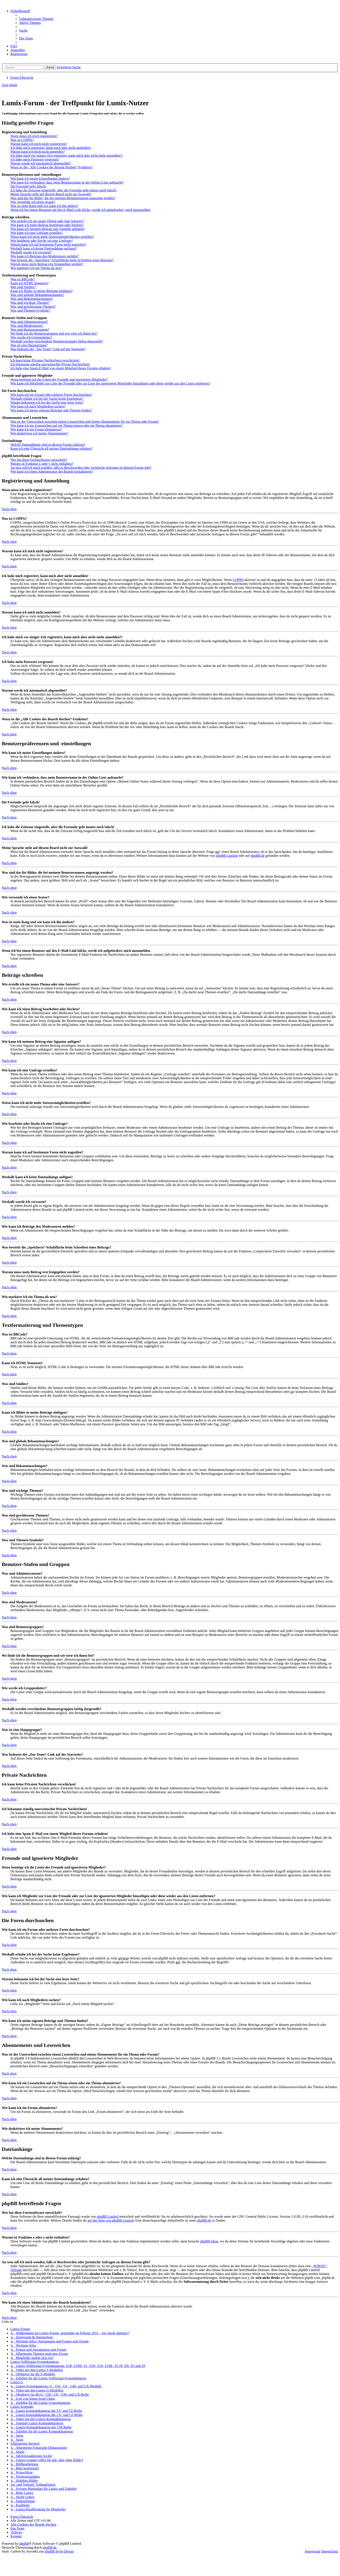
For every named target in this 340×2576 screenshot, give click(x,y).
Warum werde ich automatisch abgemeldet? (40, 163)
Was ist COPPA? (22, 140)
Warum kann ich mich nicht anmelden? (37, 151)
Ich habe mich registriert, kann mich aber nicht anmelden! (50, 148)
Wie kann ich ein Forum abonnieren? (36, 429)
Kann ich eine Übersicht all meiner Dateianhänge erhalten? (51, 448)
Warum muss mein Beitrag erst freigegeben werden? (46, 264)
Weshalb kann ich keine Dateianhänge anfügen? (43, 248)
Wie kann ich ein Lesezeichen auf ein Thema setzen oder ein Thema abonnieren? (66, 425)
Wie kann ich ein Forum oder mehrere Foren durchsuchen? (51, 394)
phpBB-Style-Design (59, 2551)
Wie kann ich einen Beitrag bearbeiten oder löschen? (46, 225)
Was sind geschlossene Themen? (33, 306)
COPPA (238, 580)
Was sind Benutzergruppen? (29, 329)
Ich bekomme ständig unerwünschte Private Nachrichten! (50, 364)
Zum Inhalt (9, 85)
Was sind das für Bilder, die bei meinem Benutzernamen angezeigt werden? (62, 198)
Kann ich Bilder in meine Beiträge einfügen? (41, 291)
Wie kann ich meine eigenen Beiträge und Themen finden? (51, 410)
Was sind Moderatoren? (26, 325)
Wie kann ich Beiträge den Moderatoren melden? (44, 256)
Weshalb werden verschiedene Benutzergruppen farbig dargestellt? (56, 341)
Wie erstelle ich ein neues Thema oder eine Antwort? (47, 221)
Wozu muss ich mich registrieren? (33, 136)
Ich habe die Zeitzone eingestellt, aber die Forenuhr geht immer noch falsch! (63, 190)
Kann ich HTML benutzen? (29, 283)
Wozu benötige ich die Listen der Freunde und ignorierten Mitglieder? (59, 379)
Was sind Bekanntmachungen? (31, 299)
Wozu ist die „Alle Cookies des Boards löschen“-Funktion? (51, 167)
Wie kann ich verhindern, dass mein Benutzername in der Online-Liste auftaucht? (67, 182)
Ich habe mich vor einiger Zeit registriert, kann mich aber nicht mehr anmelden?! (66, 155)
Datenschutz (329, 2551)
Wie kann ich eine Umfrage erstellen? (36, 233)
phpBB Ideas (209, 2241)
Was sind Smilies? (23, 287)
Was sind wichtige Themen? (29, 302)
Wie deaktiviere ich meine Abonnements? (39, 433)
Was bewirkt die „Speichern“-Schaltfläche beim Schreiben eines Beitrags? (61, 260)
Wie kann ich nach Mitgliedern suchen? (37, 406)
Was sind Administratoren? (29, 322)
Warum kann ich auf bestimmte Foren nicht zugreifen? (48, 244)
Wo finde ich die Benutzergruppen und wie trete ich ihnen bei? (53, 333)
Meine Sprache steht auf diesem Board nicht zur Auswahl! (50, 194)
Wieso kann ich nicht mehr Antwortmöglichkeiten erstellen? (52, 237)
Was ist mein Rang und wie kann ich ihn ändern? (44, 206)
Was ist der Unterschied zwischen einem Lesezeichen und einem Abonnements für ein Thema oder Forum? (84, 421)
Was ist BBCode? (22, 279)
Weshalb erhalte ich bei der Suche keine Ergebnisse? (46, 398)
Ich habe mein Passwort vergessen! (34, 159)
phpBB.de (258, 855)
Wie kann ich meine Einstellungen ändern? (40, 178)
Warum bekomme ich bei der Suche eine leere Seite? (46, 402)
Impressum (312, 2551)
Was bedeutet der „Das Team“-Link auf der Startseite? (48, 349)
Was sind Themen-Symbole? (30, 310)
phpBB (24, 2543)
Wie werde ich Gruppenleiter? (31, 337)
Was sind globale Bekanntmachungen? (37, 295)
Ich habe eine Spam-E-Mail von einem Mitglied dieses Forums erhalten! (60, 368)
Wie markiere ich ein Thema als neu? (36, 268)
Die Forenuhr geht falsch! (28, 186)
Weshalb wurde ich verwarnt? (31, 252)
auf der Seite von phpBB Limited (110, 2220)
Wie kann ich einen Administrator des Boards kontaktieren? (51, 471)
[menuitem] (36, 19)
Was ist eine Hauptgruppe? (29, 345)
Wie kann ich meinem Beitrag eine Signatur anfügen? (47, 229)
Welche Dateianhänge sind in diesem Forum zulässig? (47, 444)
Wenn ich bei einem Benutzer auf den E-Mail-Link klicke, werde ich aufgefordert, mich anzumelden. (80, 210)
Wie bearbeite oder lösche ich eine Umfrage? (41, 240)
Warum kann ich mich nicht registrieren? (38, 144)
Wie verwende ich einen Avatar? (32, 202)
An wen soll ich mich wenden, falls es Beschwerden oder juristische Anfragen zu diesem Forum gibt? (81, 467)
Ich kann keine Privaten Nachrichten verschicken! (45, 360)
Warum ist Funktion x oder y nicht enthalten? (41, 464)
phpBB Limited (226, 855)
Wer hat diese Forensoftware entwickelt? (38, 460)
